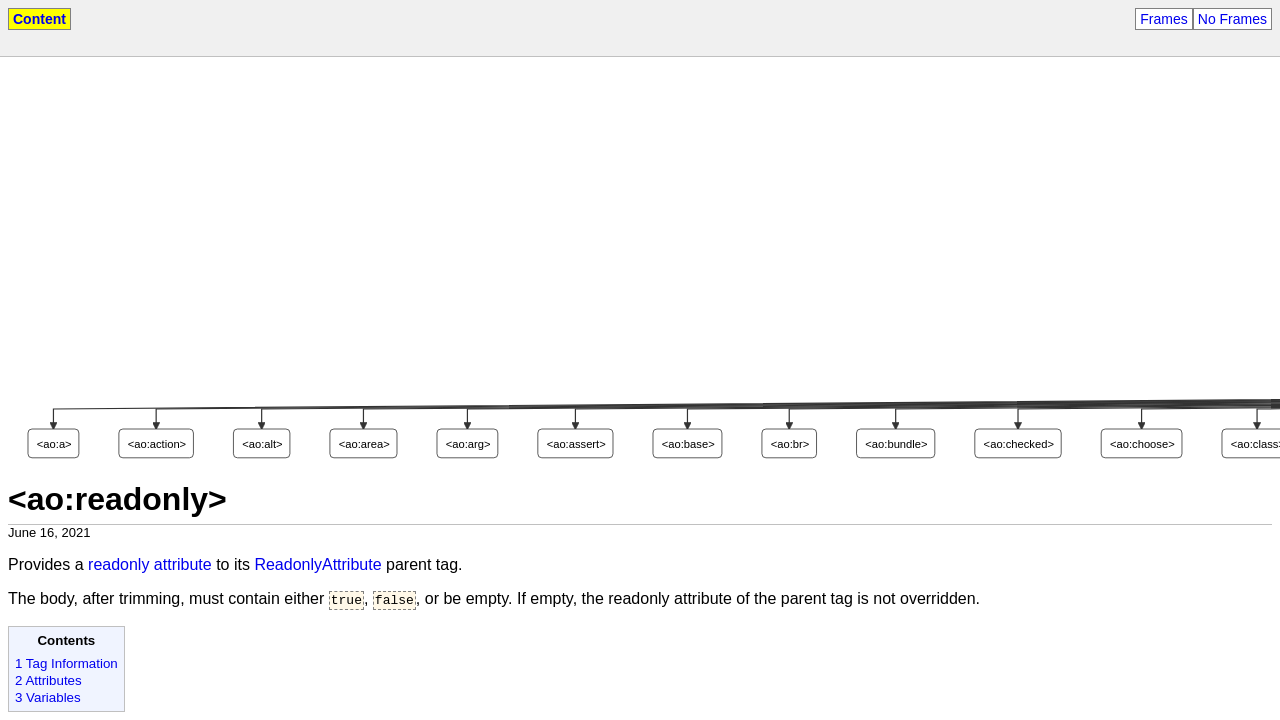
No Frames (1232, 19)
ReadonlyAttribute (317, 564)
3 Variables (48, 699)
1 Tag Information (66, 665)
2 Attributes (48, 682)
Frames (1163, 19)
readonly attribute (150, 564)
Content (39, 19)
